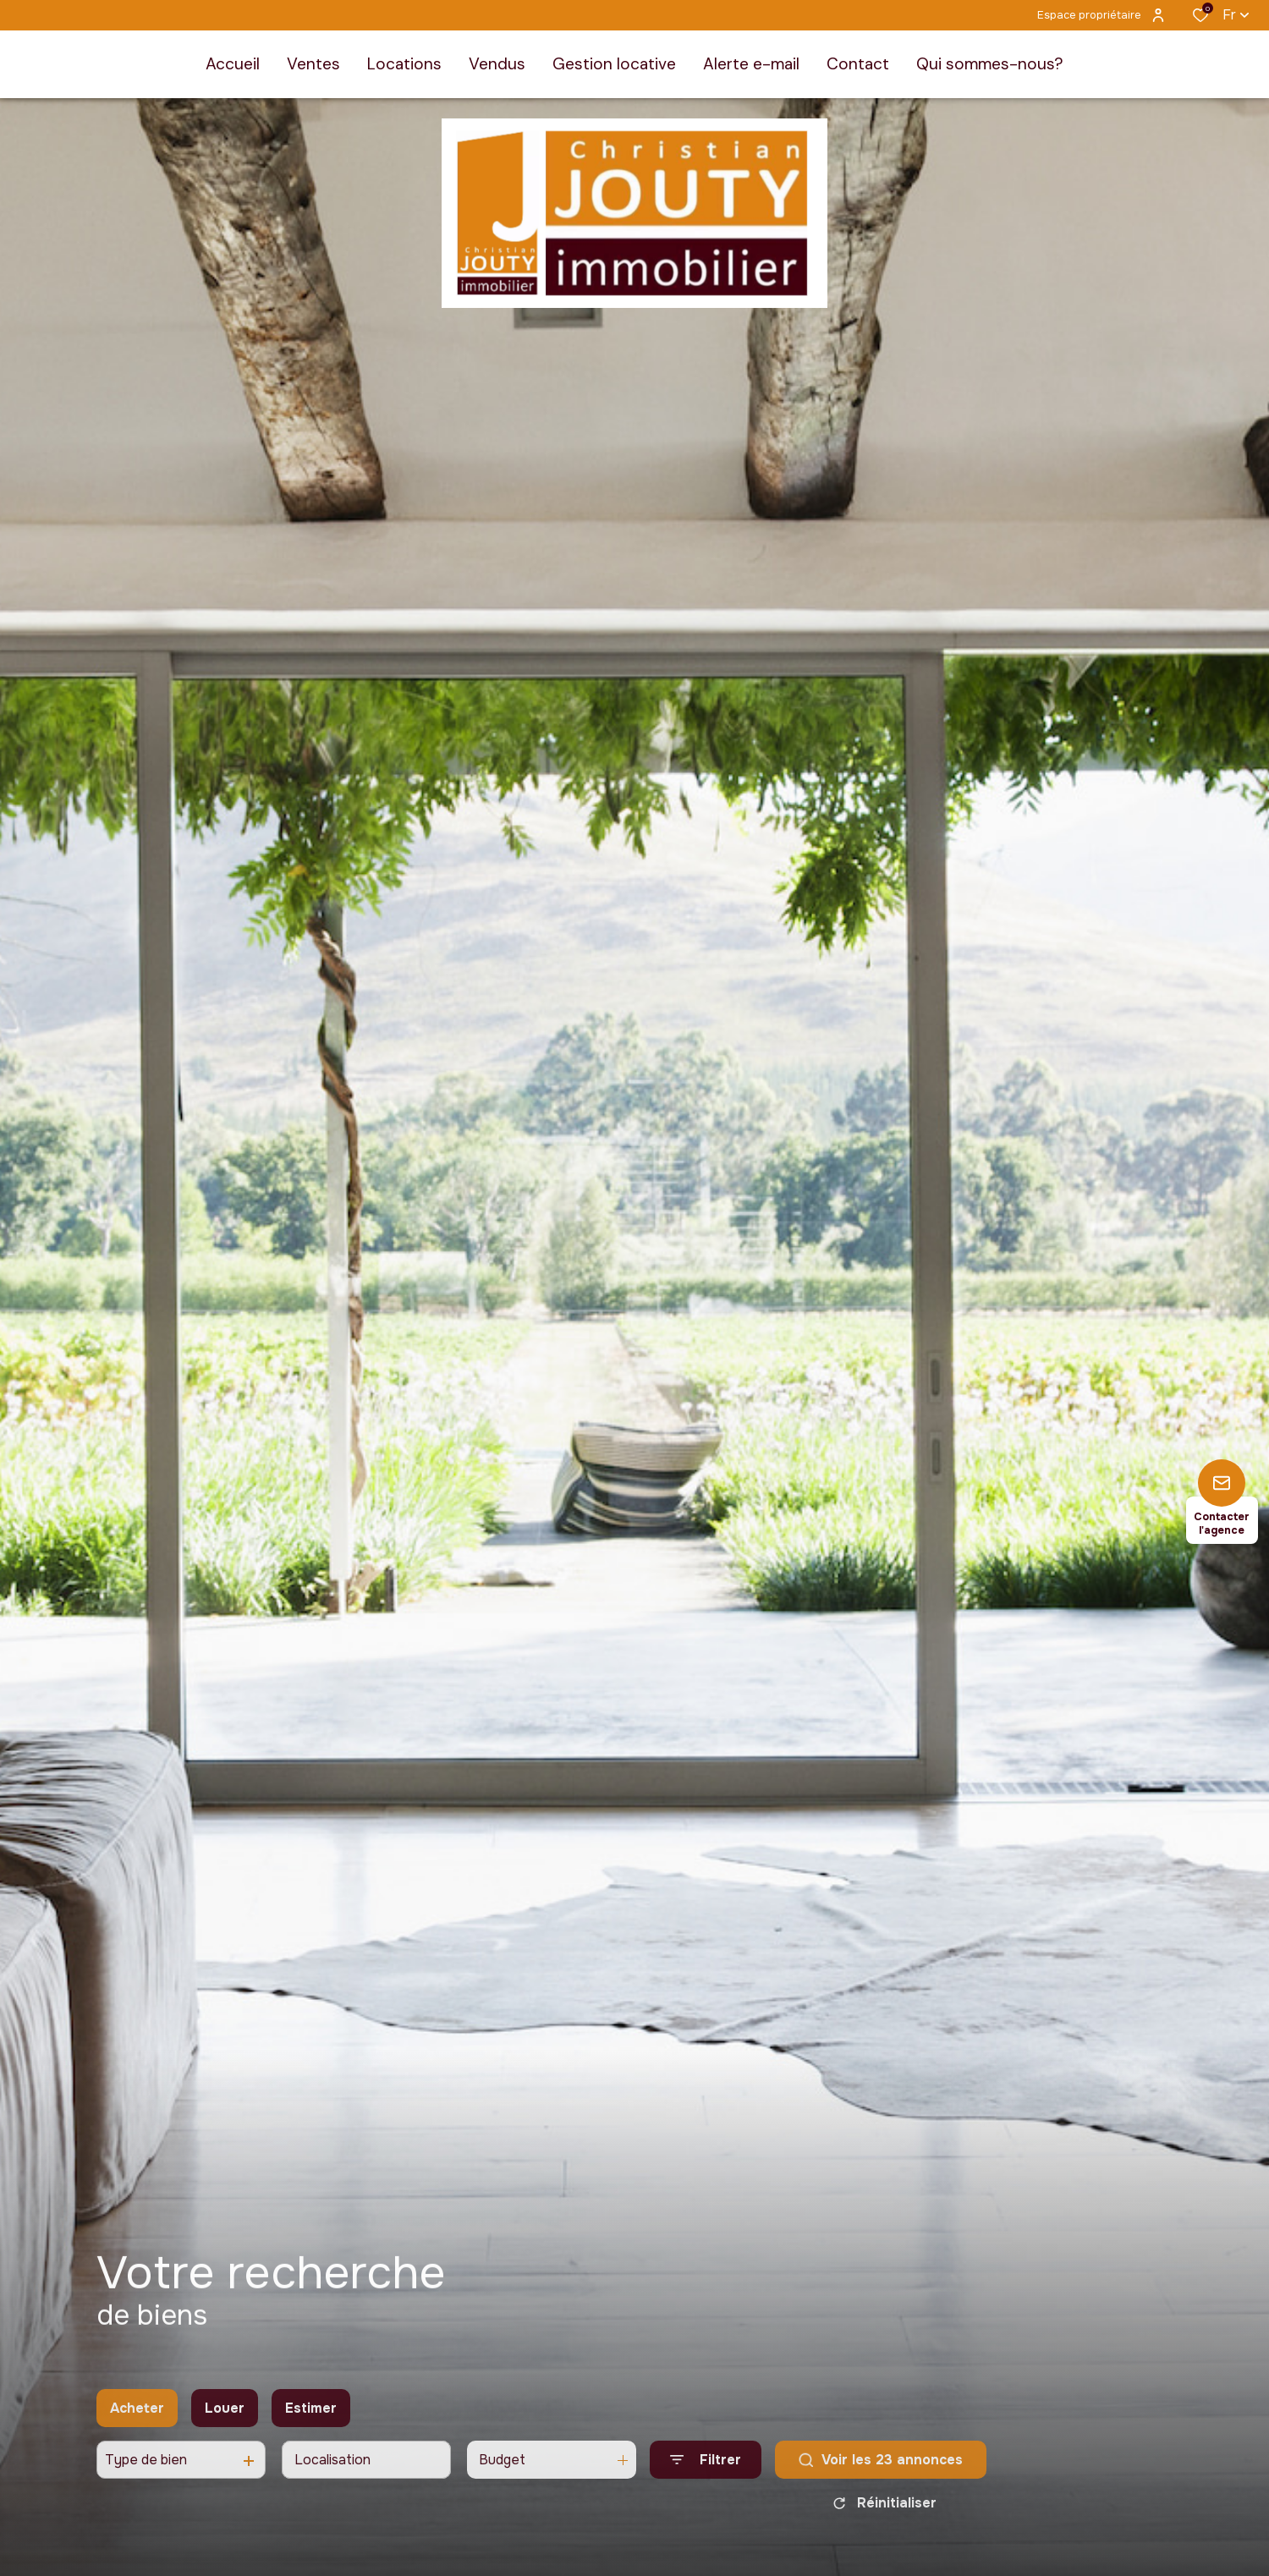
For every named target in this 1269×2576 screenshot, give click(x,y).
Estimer (311, 2424)
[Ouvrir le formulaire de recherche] (705, 2476)
